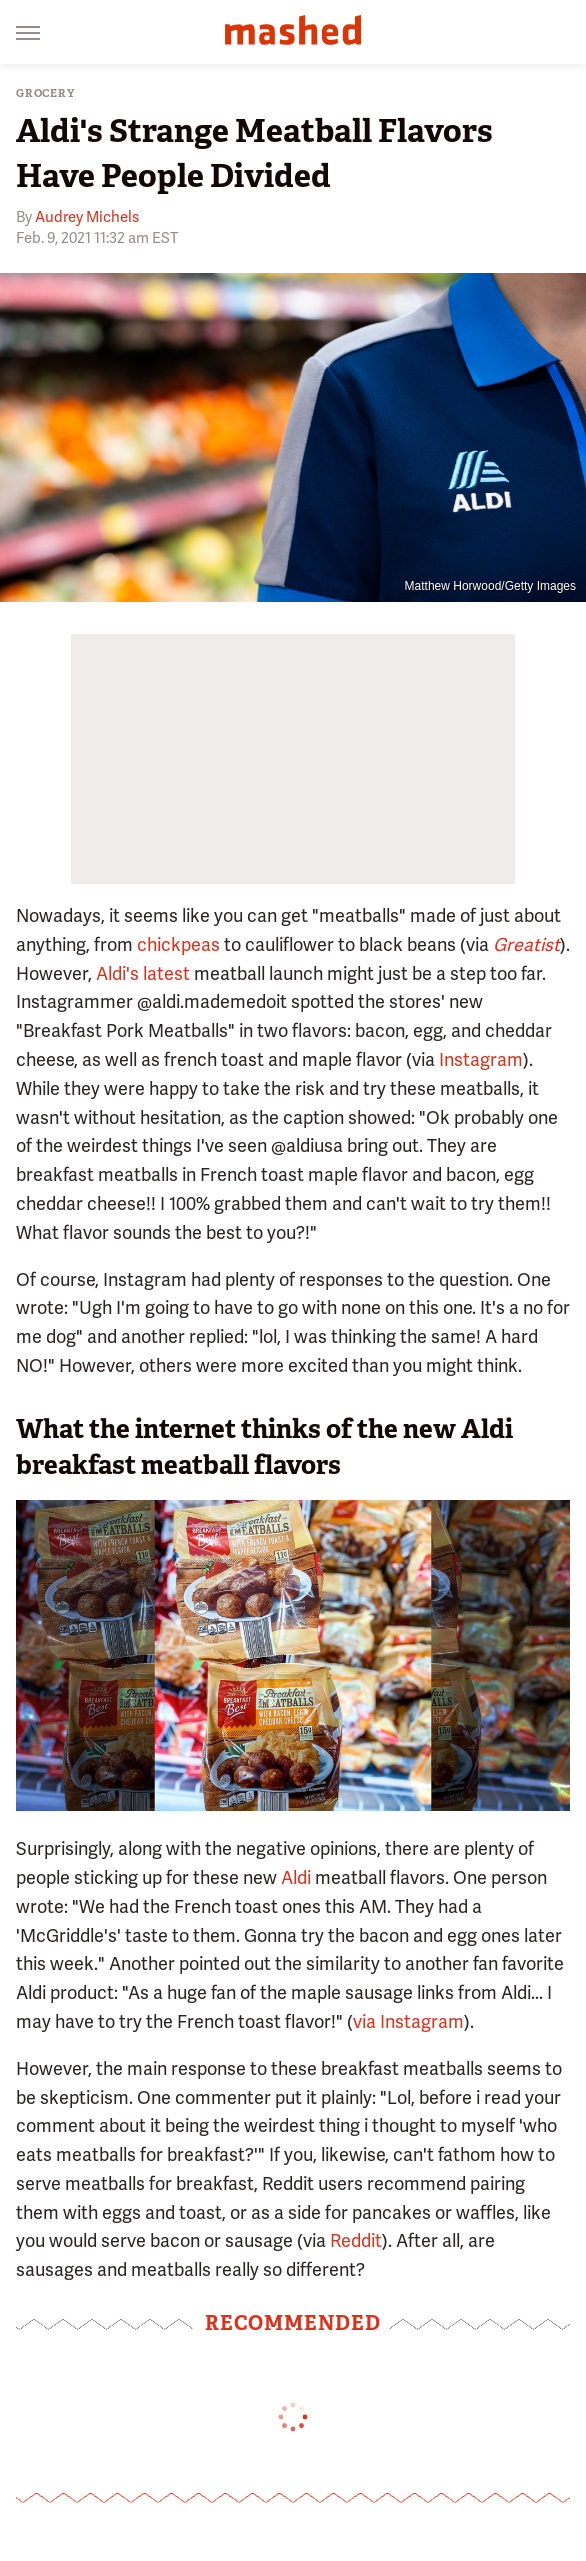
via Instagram (408, 2021)
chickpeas (178, 944)
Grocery (45, 93)
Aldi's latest (143, 973)
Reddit (356, 2240)
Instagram (481, 1059)
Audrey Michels (87, 217)
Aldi (296, 1877)
